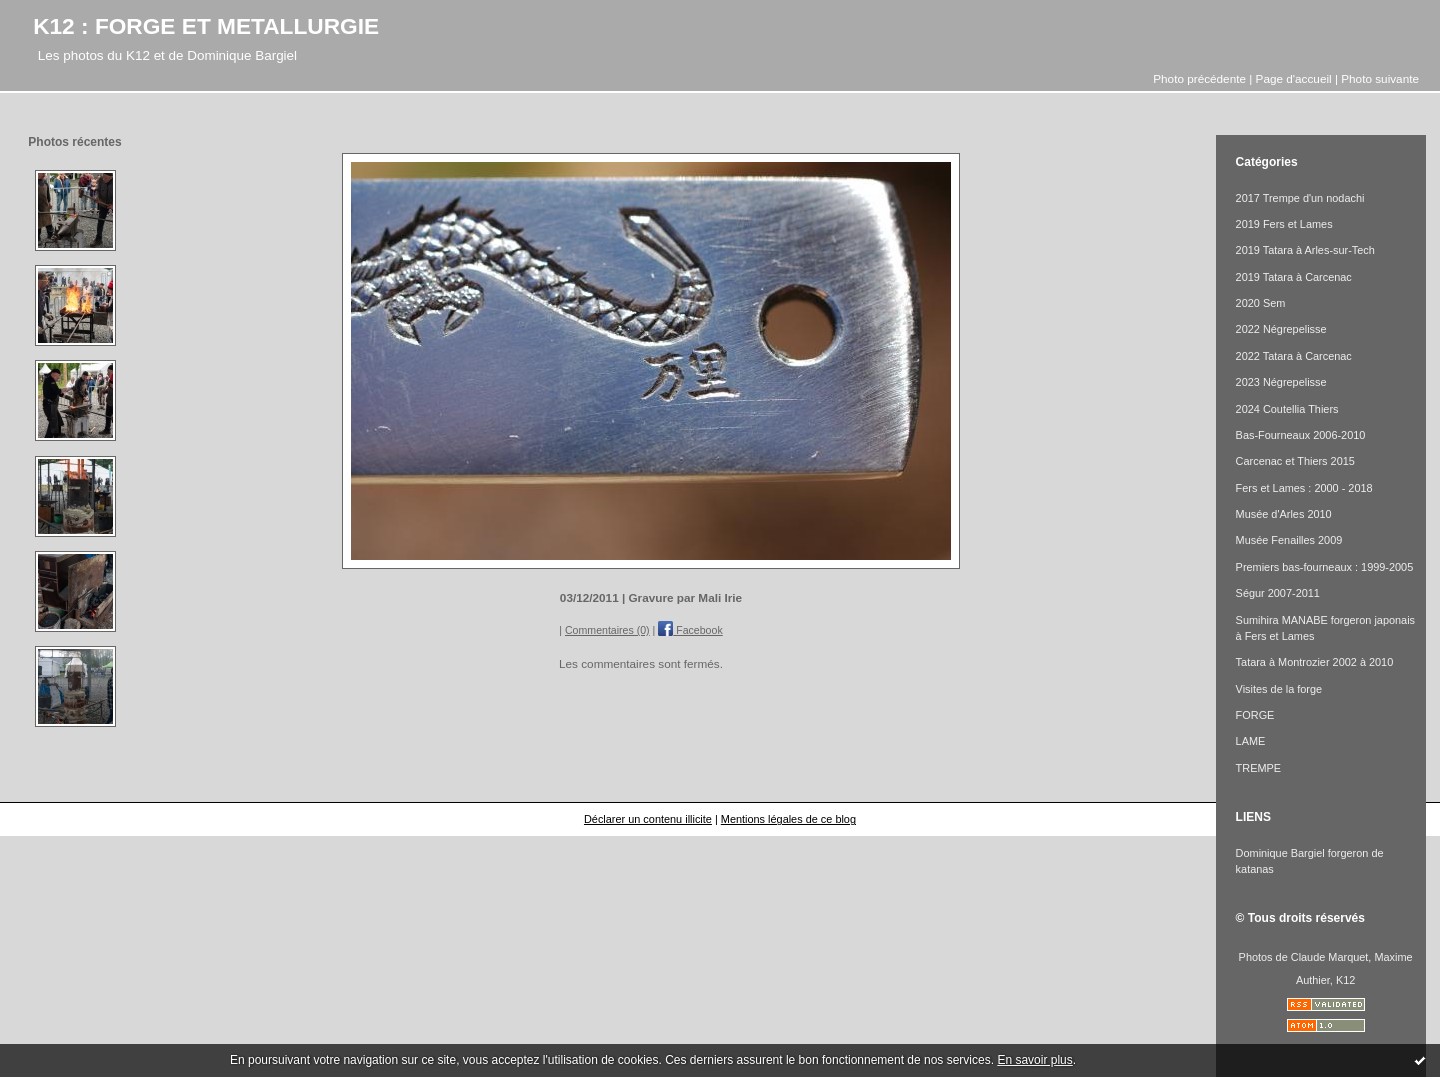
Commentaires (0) (607, 630)
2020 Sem (1261, 303)
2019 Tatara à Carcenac (1294, 277)
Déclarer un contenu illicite (648, 819)
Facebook (690, 630)
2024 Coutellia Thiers (1287, 409)
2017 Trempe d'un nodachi (1300, 198)
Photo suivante (1380, 78)
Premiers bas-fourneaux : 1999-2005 (1325, 567)
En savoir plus (1034, 1060)
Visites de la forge (1279, 689)
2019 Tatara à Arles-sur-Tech (1305, 250)
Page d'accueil (1294, 78)
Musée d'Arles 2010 (1284, 514)
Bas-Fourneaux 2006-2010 (1301, 435)
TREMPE (1258, 768)
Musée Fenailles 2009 (1289, 540)
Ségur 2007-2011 (1278, 593)
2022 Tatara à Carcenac (1294, 356)
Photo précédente (1199, 78)
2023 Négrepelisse (1281, 382)
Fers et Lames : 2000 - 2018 (1304, 488)
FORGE (1255, 715)
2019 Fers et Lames (1284, 224)
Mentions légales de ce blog (788, 819)
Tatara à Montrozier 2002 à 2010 (1315, 662)
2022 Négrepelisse (1281, 329)
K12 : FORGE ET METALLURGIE (206, 26)
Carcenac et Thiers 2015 (1295, 461)
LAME (1251, 741)
